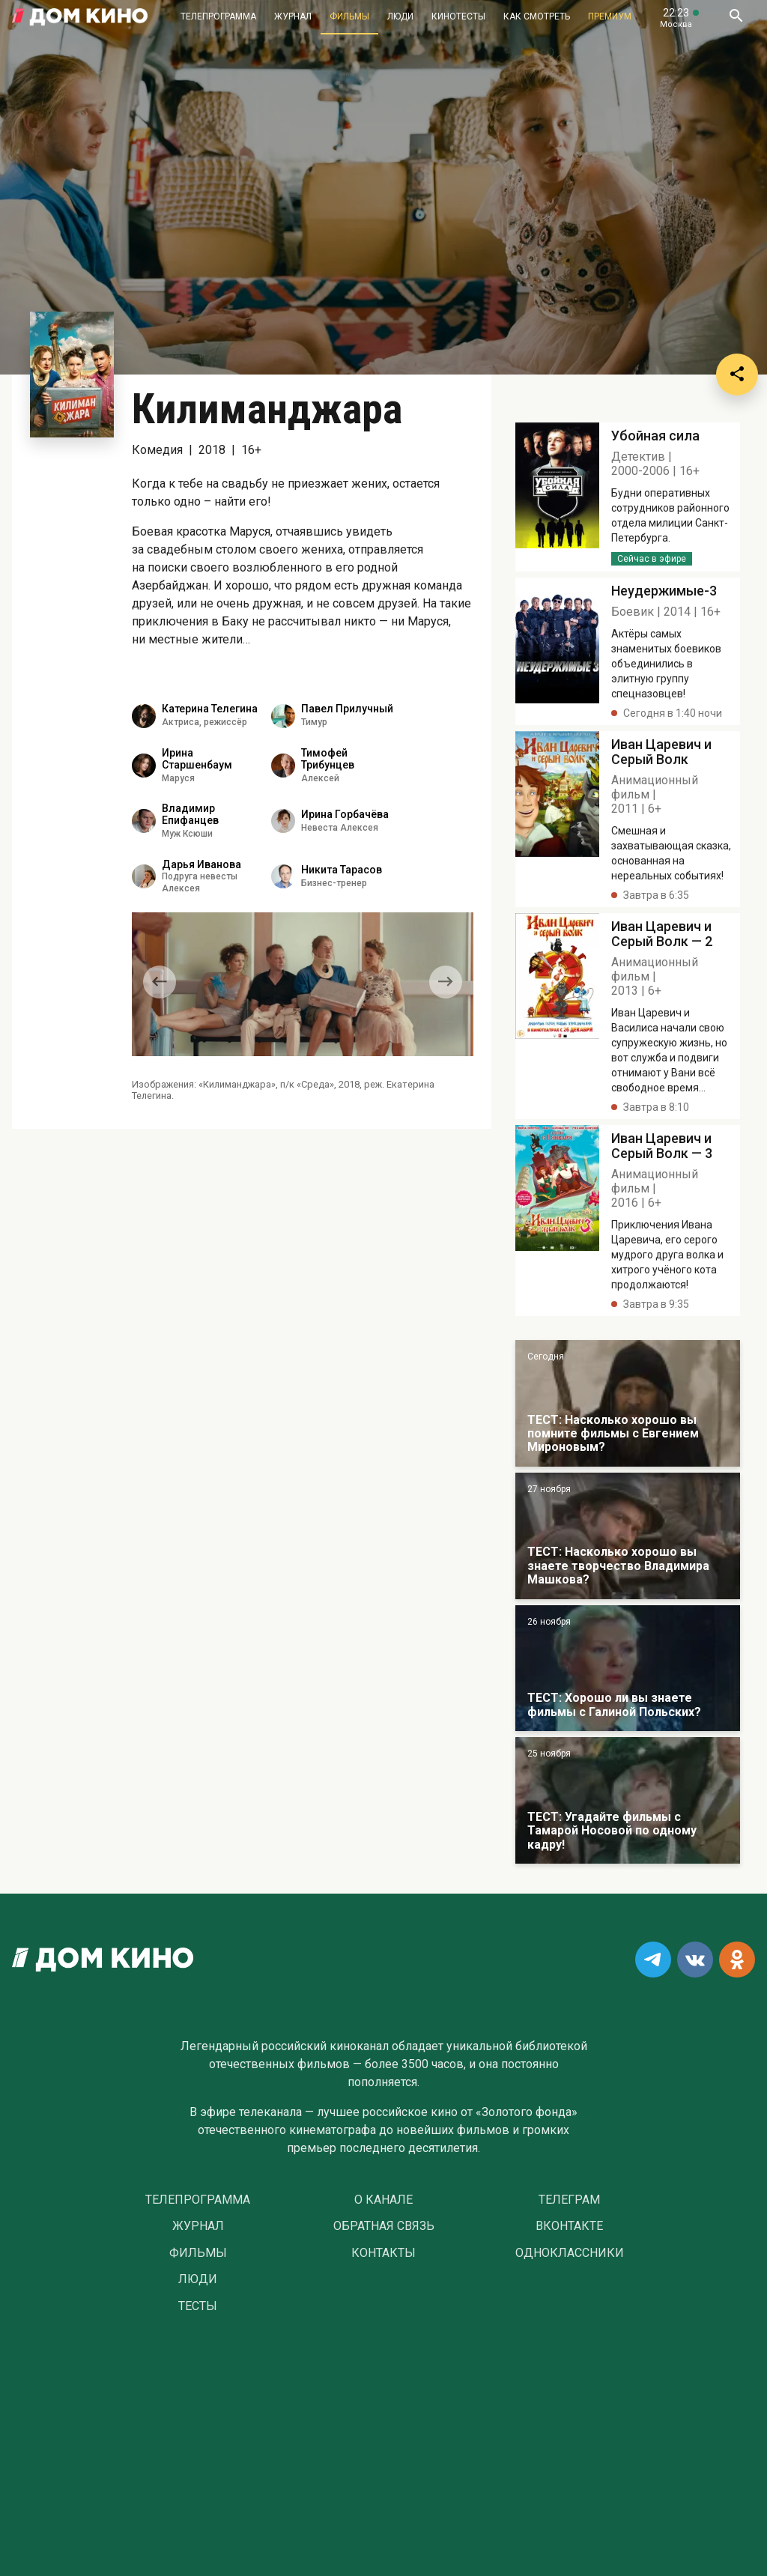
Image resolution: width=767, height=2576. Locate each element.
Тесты (197, 2306)
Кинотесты (458, 16)
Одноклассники (569, 2253)
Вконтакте (569, 2226)
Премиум (609, 16)
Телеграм (569, 2200)
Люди (400, 16)
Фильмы (349, 16)
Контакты (383, 2253)
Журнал (293, 16)
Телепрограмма (218, 16)
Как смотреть (536, 16)
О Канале (383, 2200)
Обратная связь (383, 2226)
